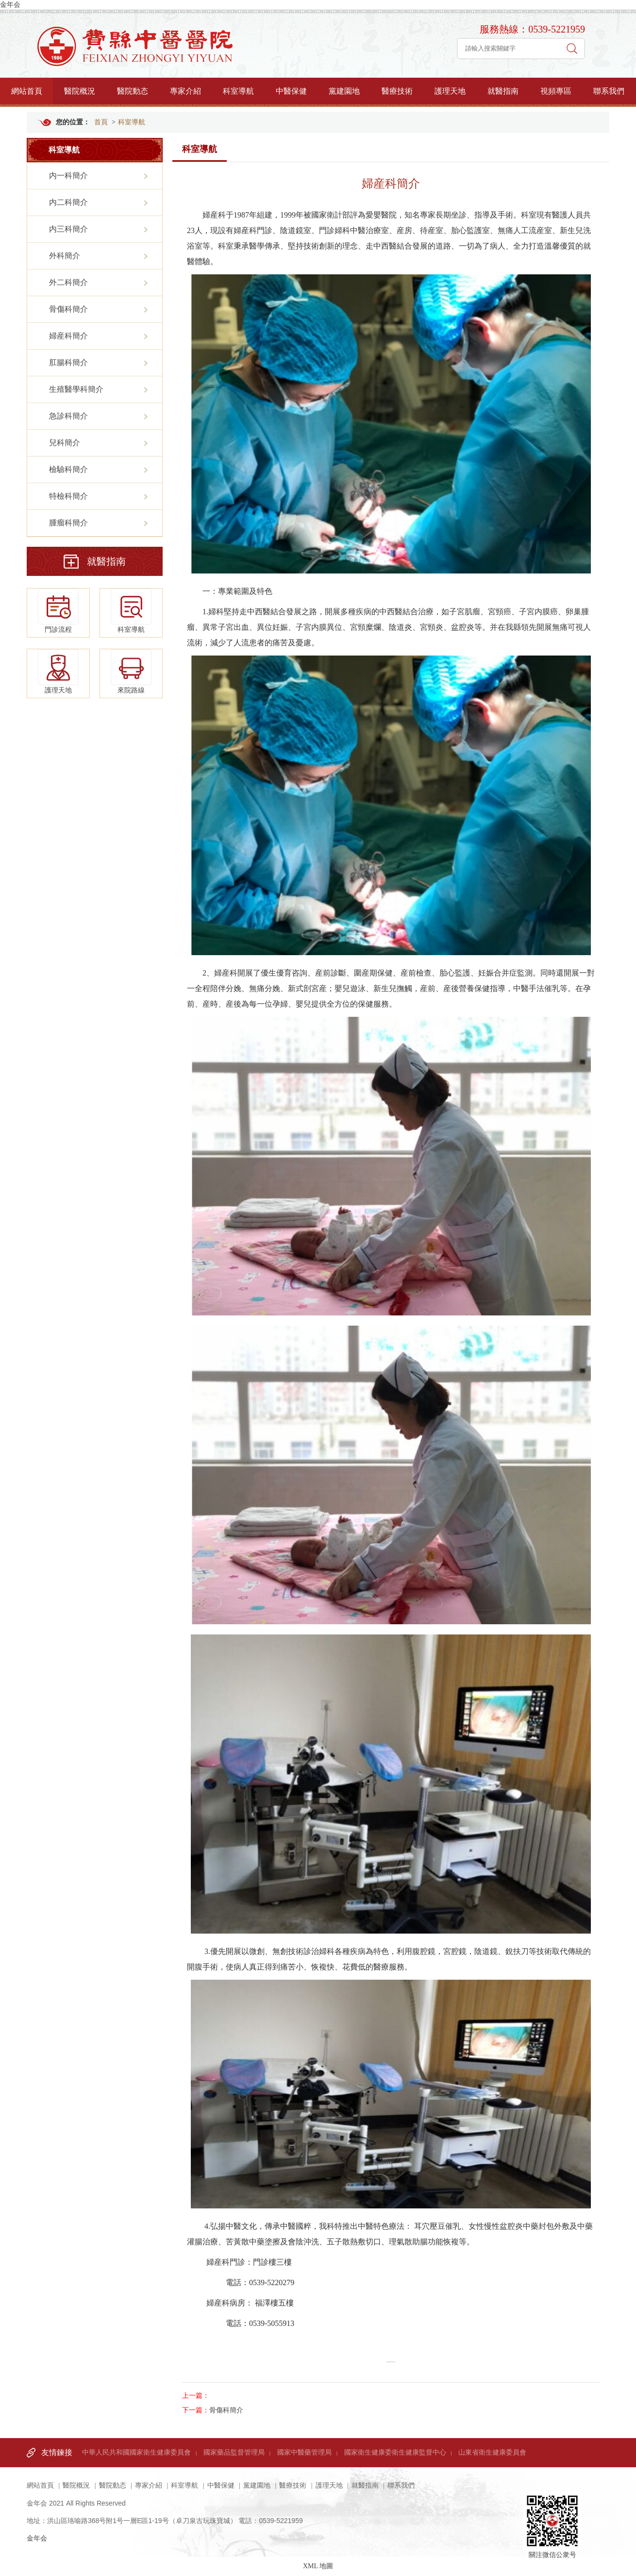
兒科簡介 (64, 442)
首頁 (101, 122)
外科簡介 (64, 256)
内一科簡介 (68, 175)
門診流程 (58, 611)
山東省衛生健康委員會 (492, 2452)
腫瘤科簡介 (68, 523)
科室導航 (238, 91)
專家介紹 (185, 91)
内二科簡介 (68, 202)
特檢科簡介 (68, 496)
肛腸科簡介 (68, 362)
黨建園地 (344, 91)
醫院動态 (132, 91)
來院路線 (131, 671)
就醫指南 (503, 91)
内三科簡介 (68, 229)
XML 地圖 (318, 2566)
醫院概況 (79, 91)
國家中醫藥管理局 (304, 2452)
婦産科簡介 (68, 336)
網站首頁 (26, 91)
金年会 (10, 4)
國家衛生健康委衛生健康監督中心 (395, 2452)
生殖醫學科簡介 (76, 389)
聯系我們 (608, 91)
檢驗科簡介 (68, 469)
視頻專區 (555, 91)
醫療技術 (397, 91)
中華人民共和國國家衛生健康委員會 (136, 2452)
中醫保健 (291, 91)
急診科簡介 (68, 416)
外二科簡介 (68, 282)
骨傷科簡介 (68, 309)
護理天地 (450, 91)
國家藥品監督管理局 (234, 2452)
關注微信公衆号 (552, 2511)
